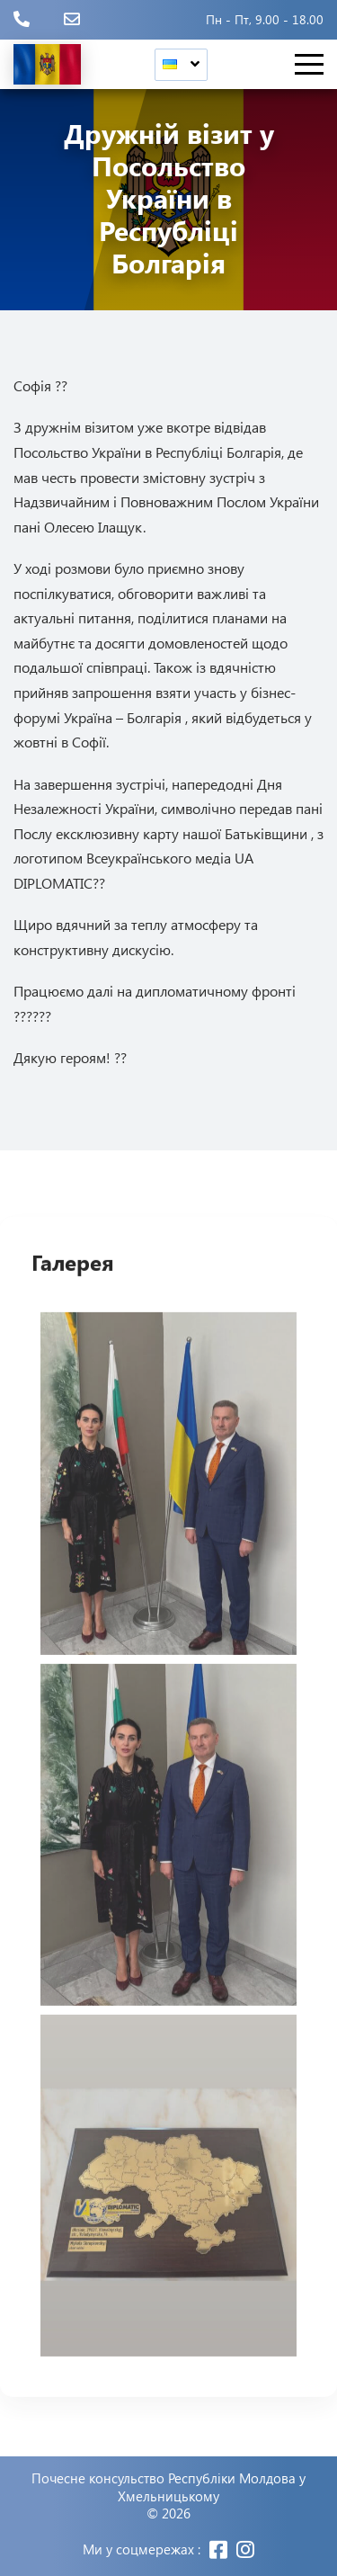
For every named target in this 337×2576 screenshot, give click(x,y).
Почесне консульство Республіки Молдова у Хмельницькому (168, 2487)
